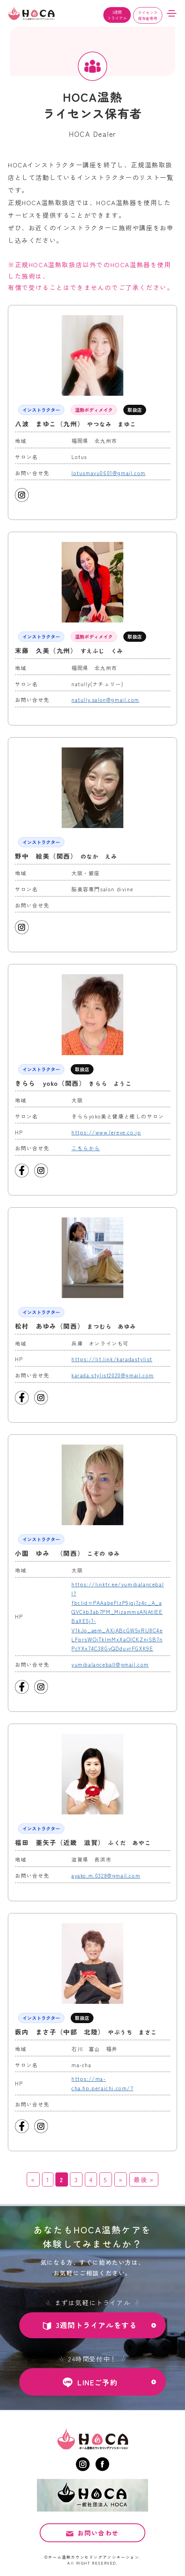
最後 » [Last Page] (144, 2179)
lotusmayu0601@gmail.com (108, 473)
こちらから (85, 1148)
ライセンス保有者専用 (148, 15)
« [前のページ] (33, 2179)
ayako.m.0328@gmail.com (105, 1875)
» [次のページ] (121, 2179)
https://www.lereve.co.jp (106, 1132)
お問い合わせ (98, 2534)
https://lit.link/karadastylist (111, 1359)
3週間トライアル (117, 15)
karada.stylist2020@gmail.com (112, 1375)
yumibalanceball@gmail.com (110, 1664)
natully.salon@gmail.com (105, 699)
